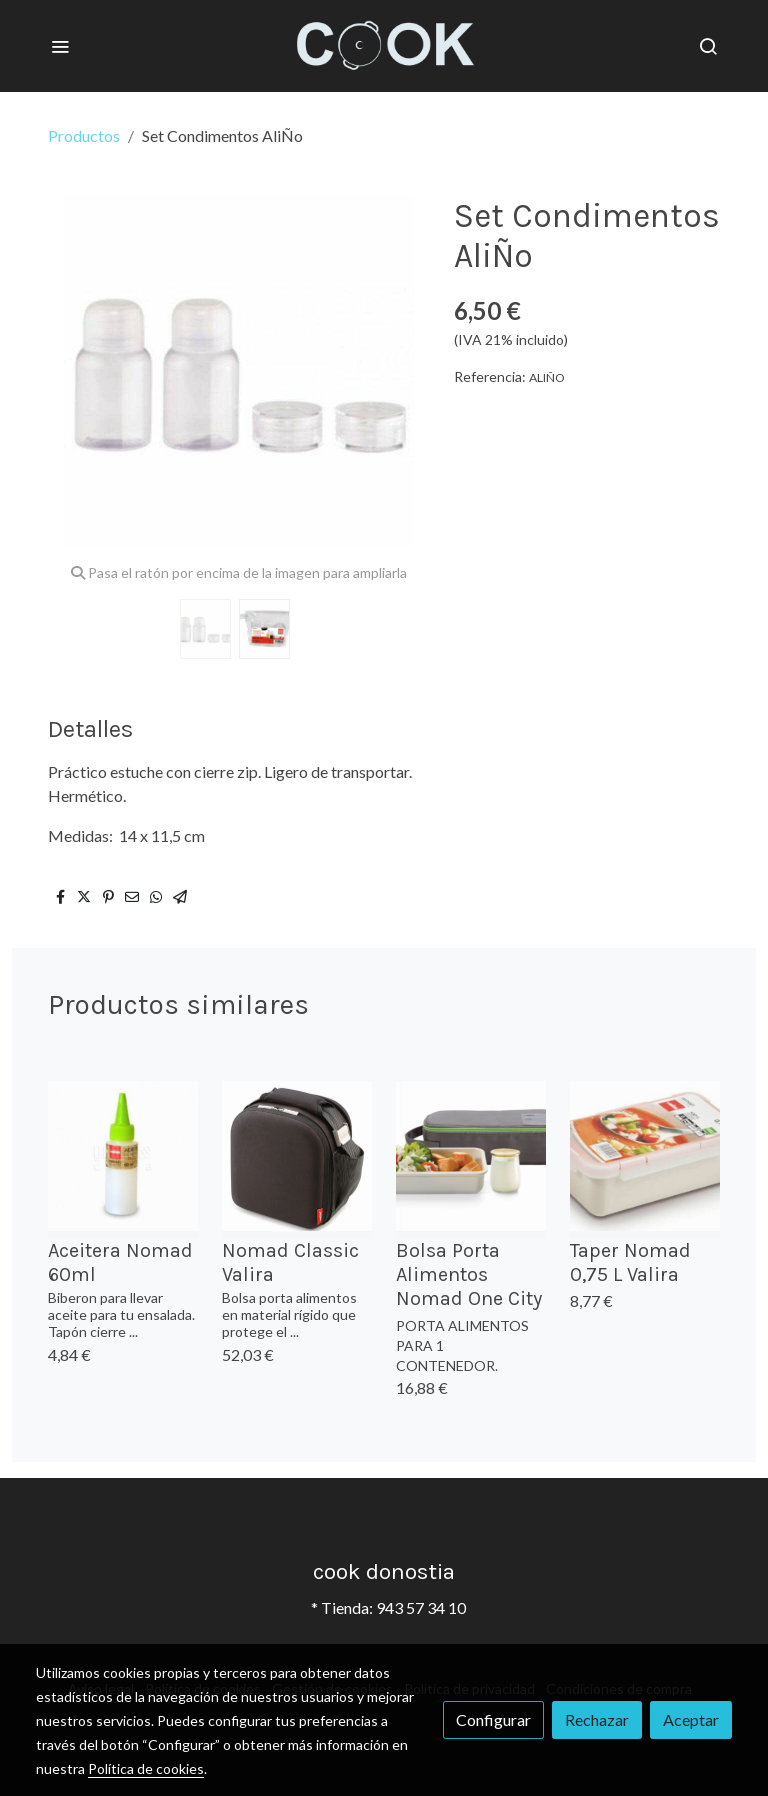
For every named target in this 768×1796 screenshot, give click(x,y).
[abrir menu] (60, 46)
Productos (84, 135)
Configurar (493, 1719)
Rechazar (597, 1719)
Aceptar (691, 1719)
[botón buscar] (708, 46)
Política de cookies (146, 1768)
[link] (384, 46)
